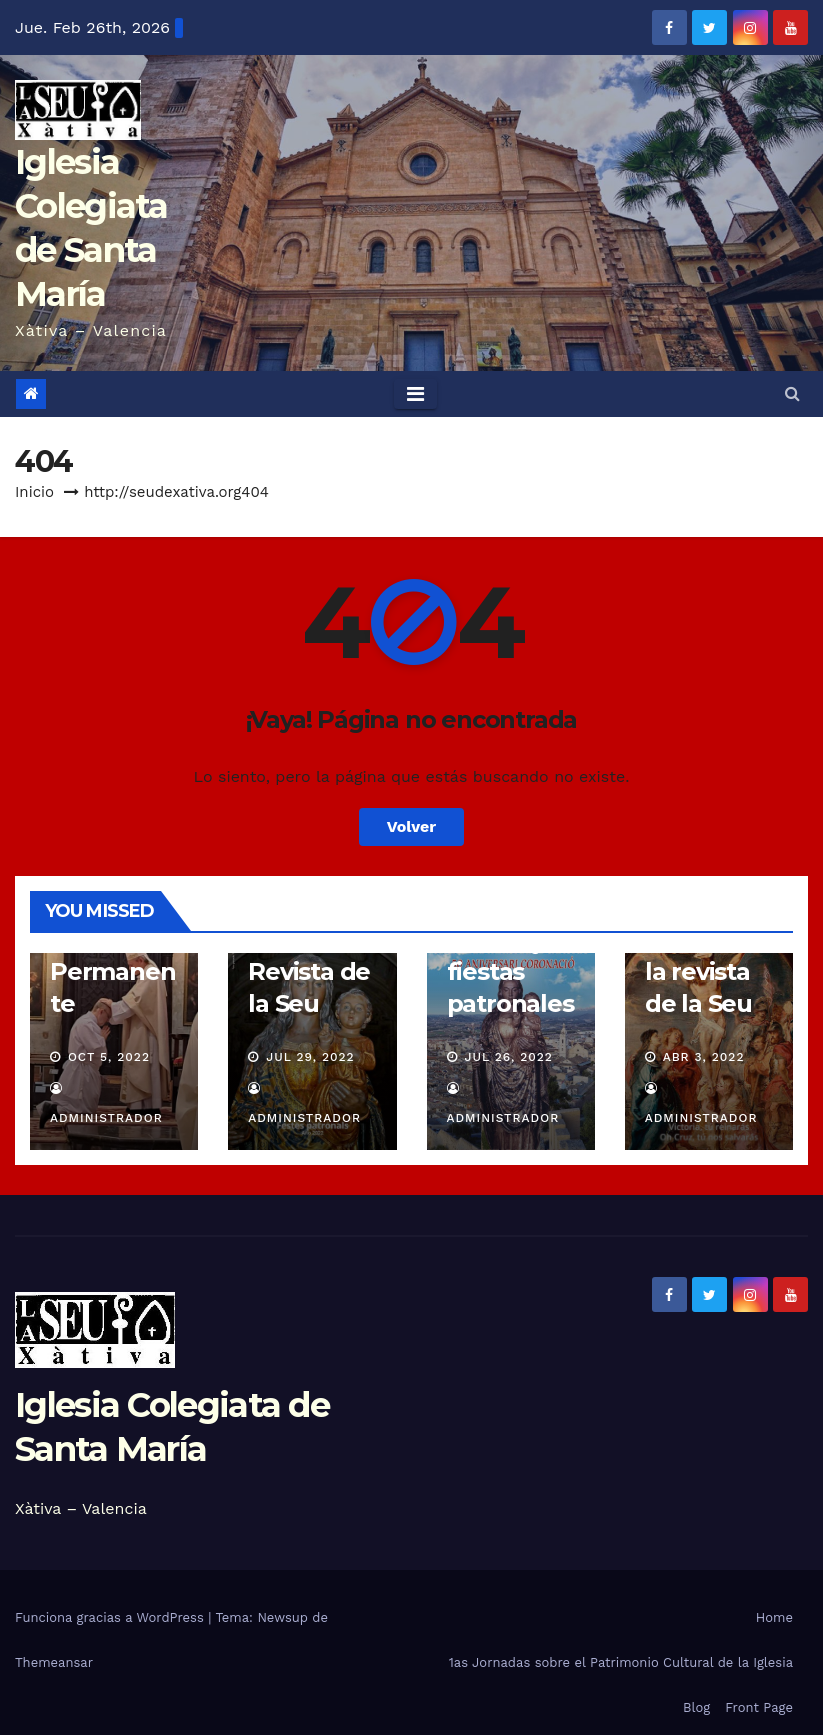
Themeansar (54, 1662)
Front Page (759, 1707)
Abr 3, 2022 (704, 1057)
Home (774, 1617)
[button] (792, 393)
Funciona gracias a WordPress (111, 1617)
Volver (412, 826)
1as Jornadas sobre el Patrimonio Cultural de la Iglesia (621, 1662)
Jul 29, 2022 (310, 1057)
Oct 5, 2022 (109, 1057)
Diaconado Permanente (113, 971)
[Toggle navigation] (415, 394)
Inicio (34, 492)
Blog (696, 1707)
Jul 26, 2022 (508, 1057)
